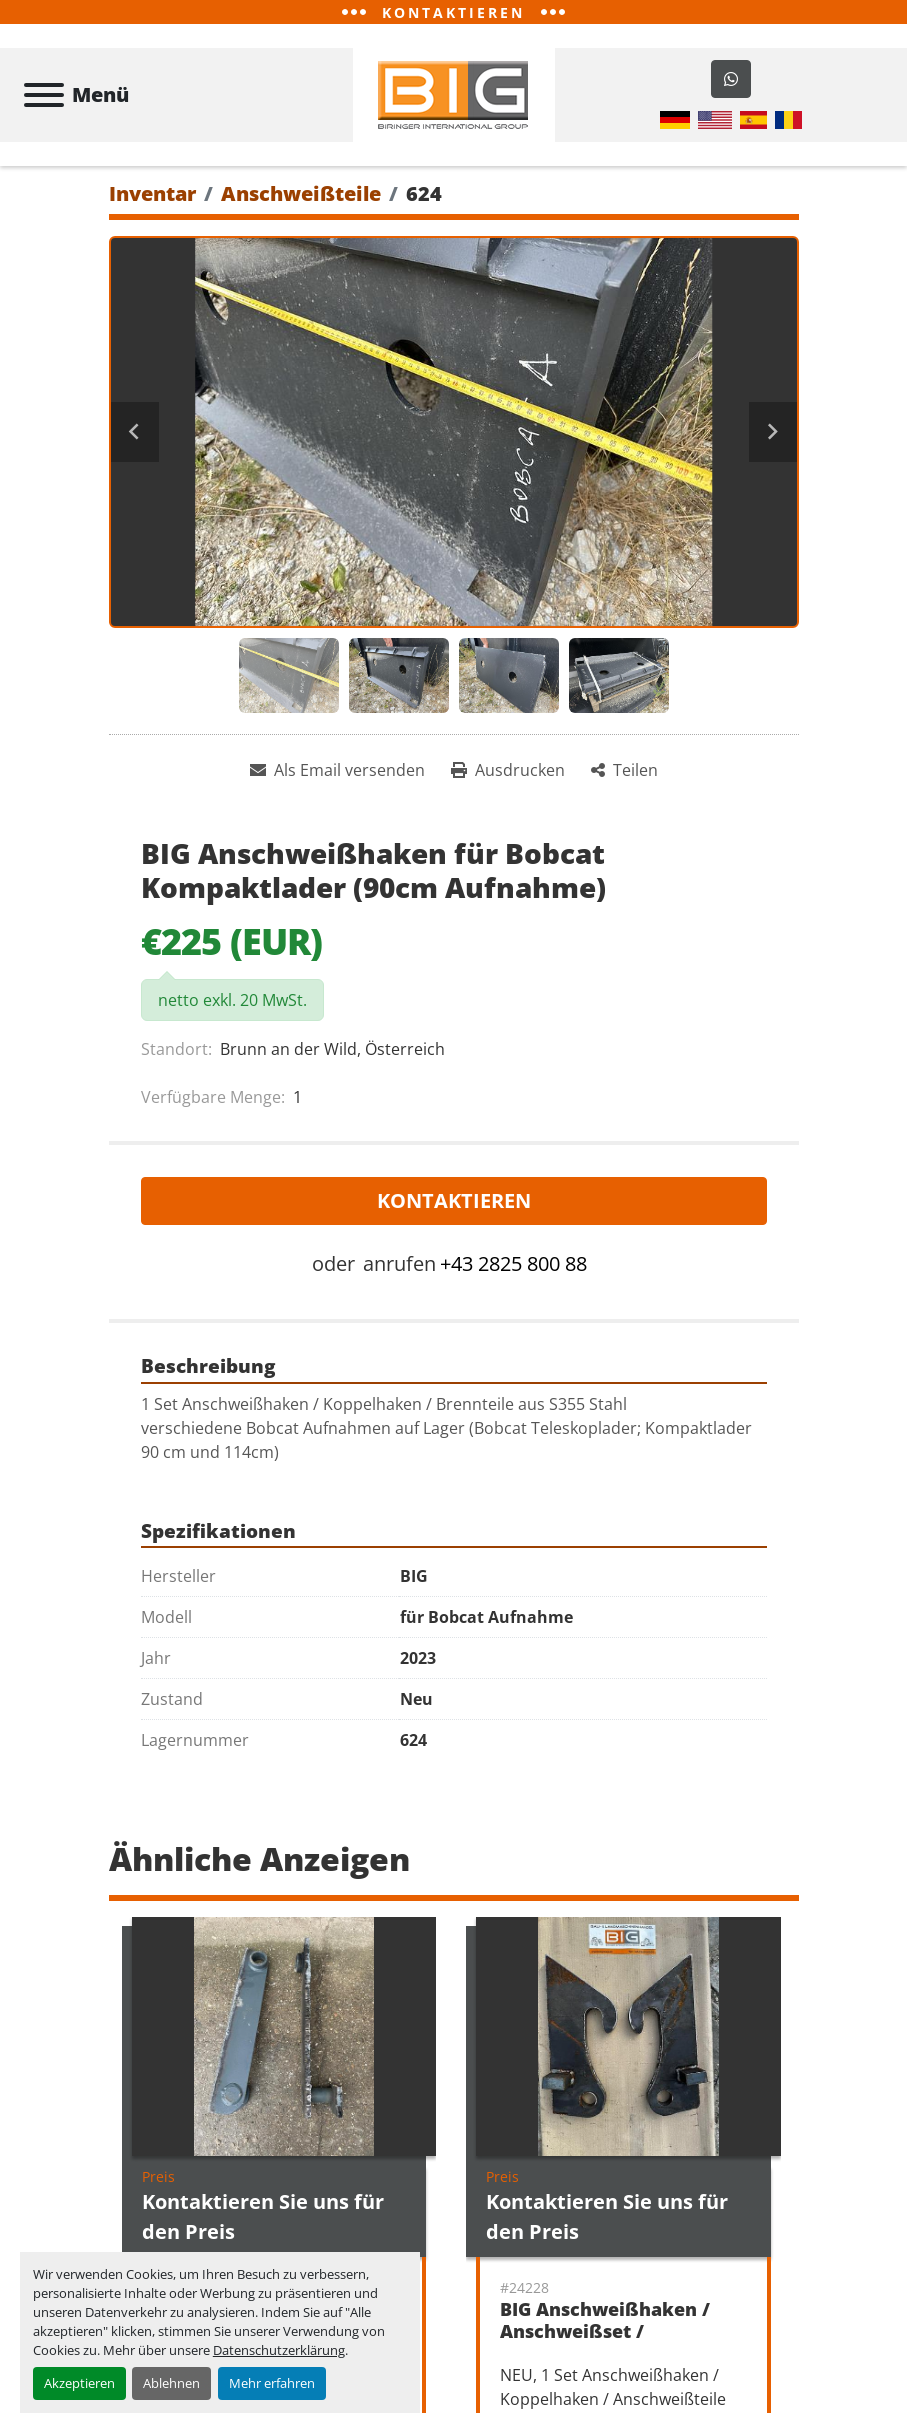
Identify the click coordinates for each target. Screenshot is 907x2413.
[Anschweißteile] (301, 193)
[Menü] (44, 95)
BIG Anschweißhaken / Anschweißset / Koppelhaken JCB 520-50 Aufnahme (611, 2343)
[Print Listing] (508, 770)
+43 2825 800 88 (513, 1264)
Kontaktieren (454, 1201)
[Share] (624, 770)
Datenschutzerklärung (279, 2350)
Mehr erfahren (272, 2383)
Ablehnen (171, 2383)
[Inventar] (152, 193)
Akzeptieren (79, 2383)
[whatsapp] (731, 79)
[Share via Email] (337, 770)
